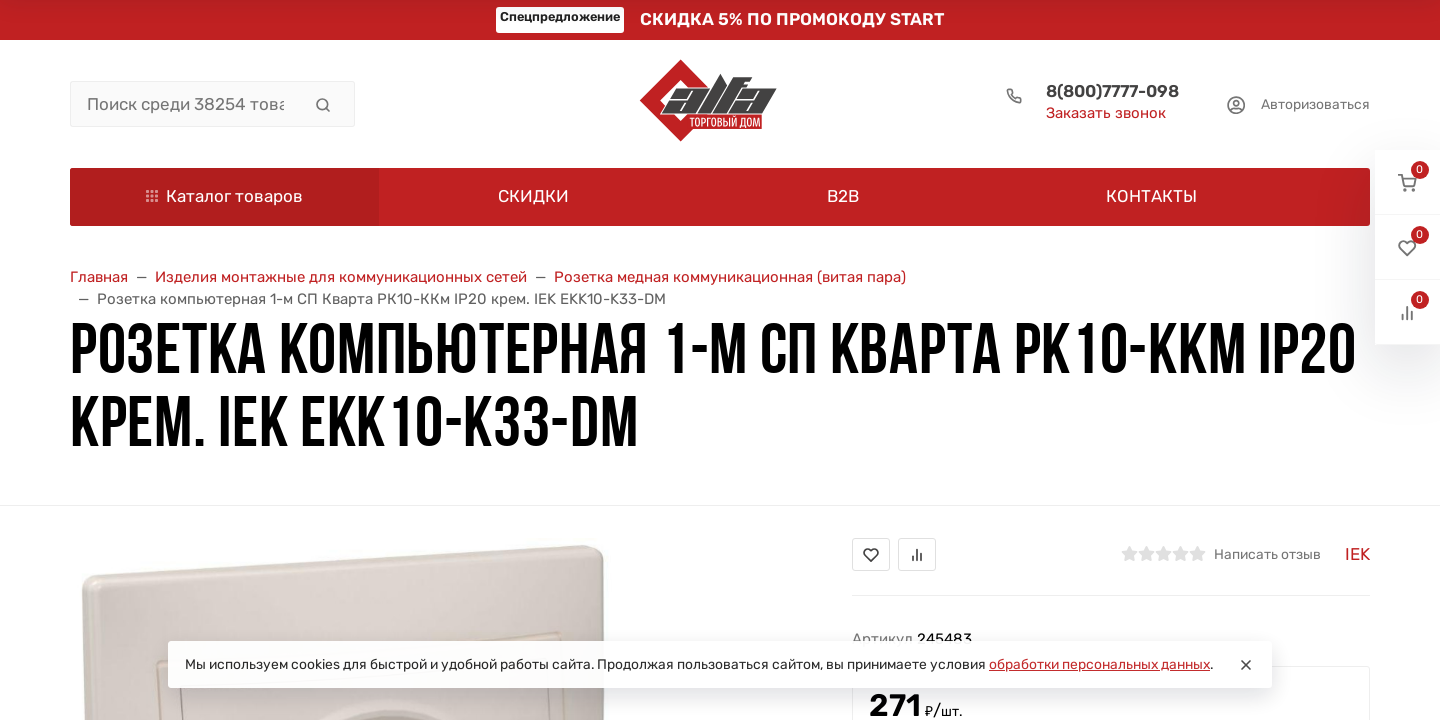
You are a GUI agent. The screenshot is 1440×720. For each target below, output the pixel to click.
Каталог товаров (224, 196)
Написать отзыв (1267, 554)
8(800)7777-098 (1112, 91)
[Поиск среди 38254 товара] (185, 104)
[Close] (1246, 665)
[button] (1407, 182)
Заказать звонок (1106, 113)
